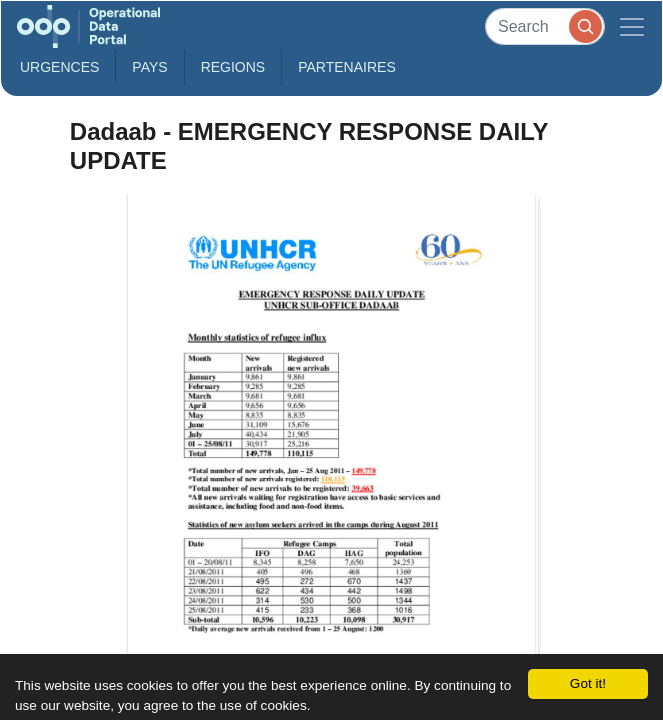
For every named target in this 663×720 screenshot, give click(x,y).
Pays (149, 67)
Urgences (59, 67)
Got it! (588, 683)
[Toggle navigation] (632, 26)
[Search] (545, 26)
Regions (233, 67)
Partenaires (347, 67)
